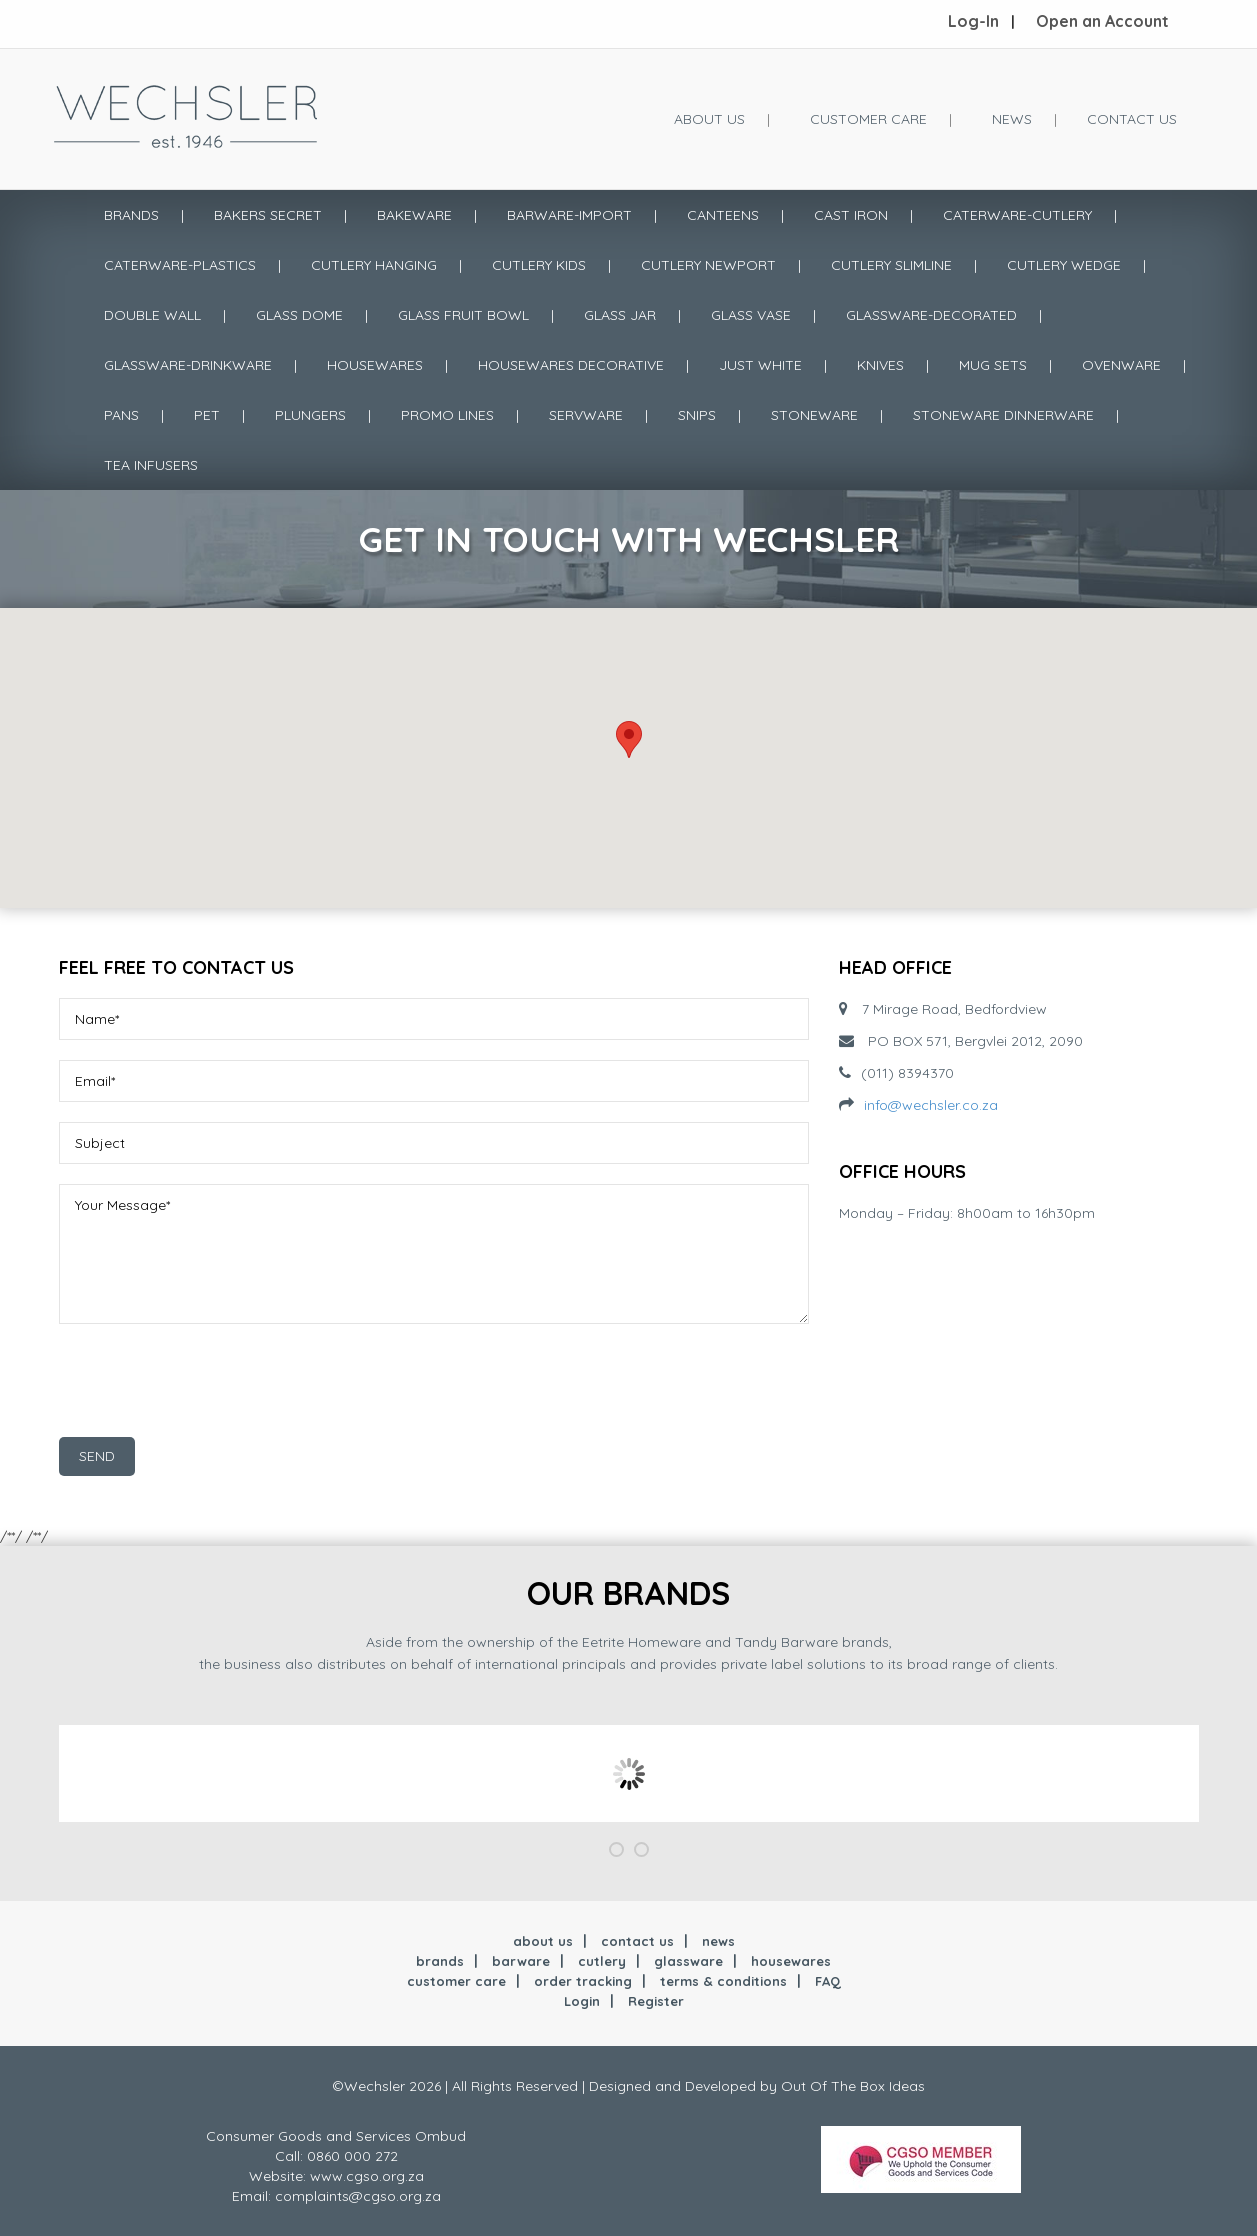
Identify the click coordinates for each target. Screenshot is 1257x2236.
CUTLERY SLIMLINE (891, 265)
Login (582, 2001)
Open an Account (1102, 21)
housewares (791, 1961)
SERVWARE (586, 415)
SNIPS (697, 415)
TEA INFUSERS (151, 465)
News (1012, 119)
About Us (709, 119)
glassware (688, 1961)
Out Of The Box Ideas (853, 2086)
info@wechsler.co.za (931, 1105)
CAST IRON (851, 215)
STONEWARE (814, 415)
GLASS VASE (751, 315)
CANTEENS (723, 215)
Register (656, 2001)
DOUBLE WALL (152, 315)
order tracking (583, 1981)
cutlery (602, 1961)
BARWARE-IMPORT (569, 215)
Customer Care (868, 119)
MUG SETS (993, 365)
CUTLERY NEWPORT (708, 265)
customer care (456, 1981)
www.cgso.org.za (367, 2176)
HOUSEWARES (375, 365)
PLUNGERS (310, 415)
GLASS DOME (299, 315)
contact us (637, 1941)
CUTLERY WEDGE (1064, 265)
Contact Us (1132, 119)
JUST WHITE (760, 365)
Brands (131, 215)
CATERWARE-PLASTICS (180, 265)
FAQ (828, 1981)
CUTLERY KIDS (539, 265)
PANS (121, 415)
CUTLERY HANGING (374, 265)
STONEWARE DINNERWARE (1003, 415)
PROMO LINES (447, 415)
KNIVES (880, 365)
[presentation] (211, 1388)
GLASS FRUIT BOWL (463, 315)
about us (543, 1941)
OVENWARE (1121, 365)
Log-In (973, 21)
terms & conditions (723, 1981)
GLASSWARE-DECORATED (931, 315)
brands (440, 1961)
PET (207, 415)
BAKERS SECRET (268, 215)
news (718, 1941)
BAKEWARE (414, 215)
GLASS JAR (620, 315)
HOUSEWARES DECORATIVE (571, 365)
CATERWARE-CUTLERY (1017, 215)
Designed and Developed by (685, 2086)
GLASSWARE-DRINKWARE (188, 365)
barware (521, 1961)
